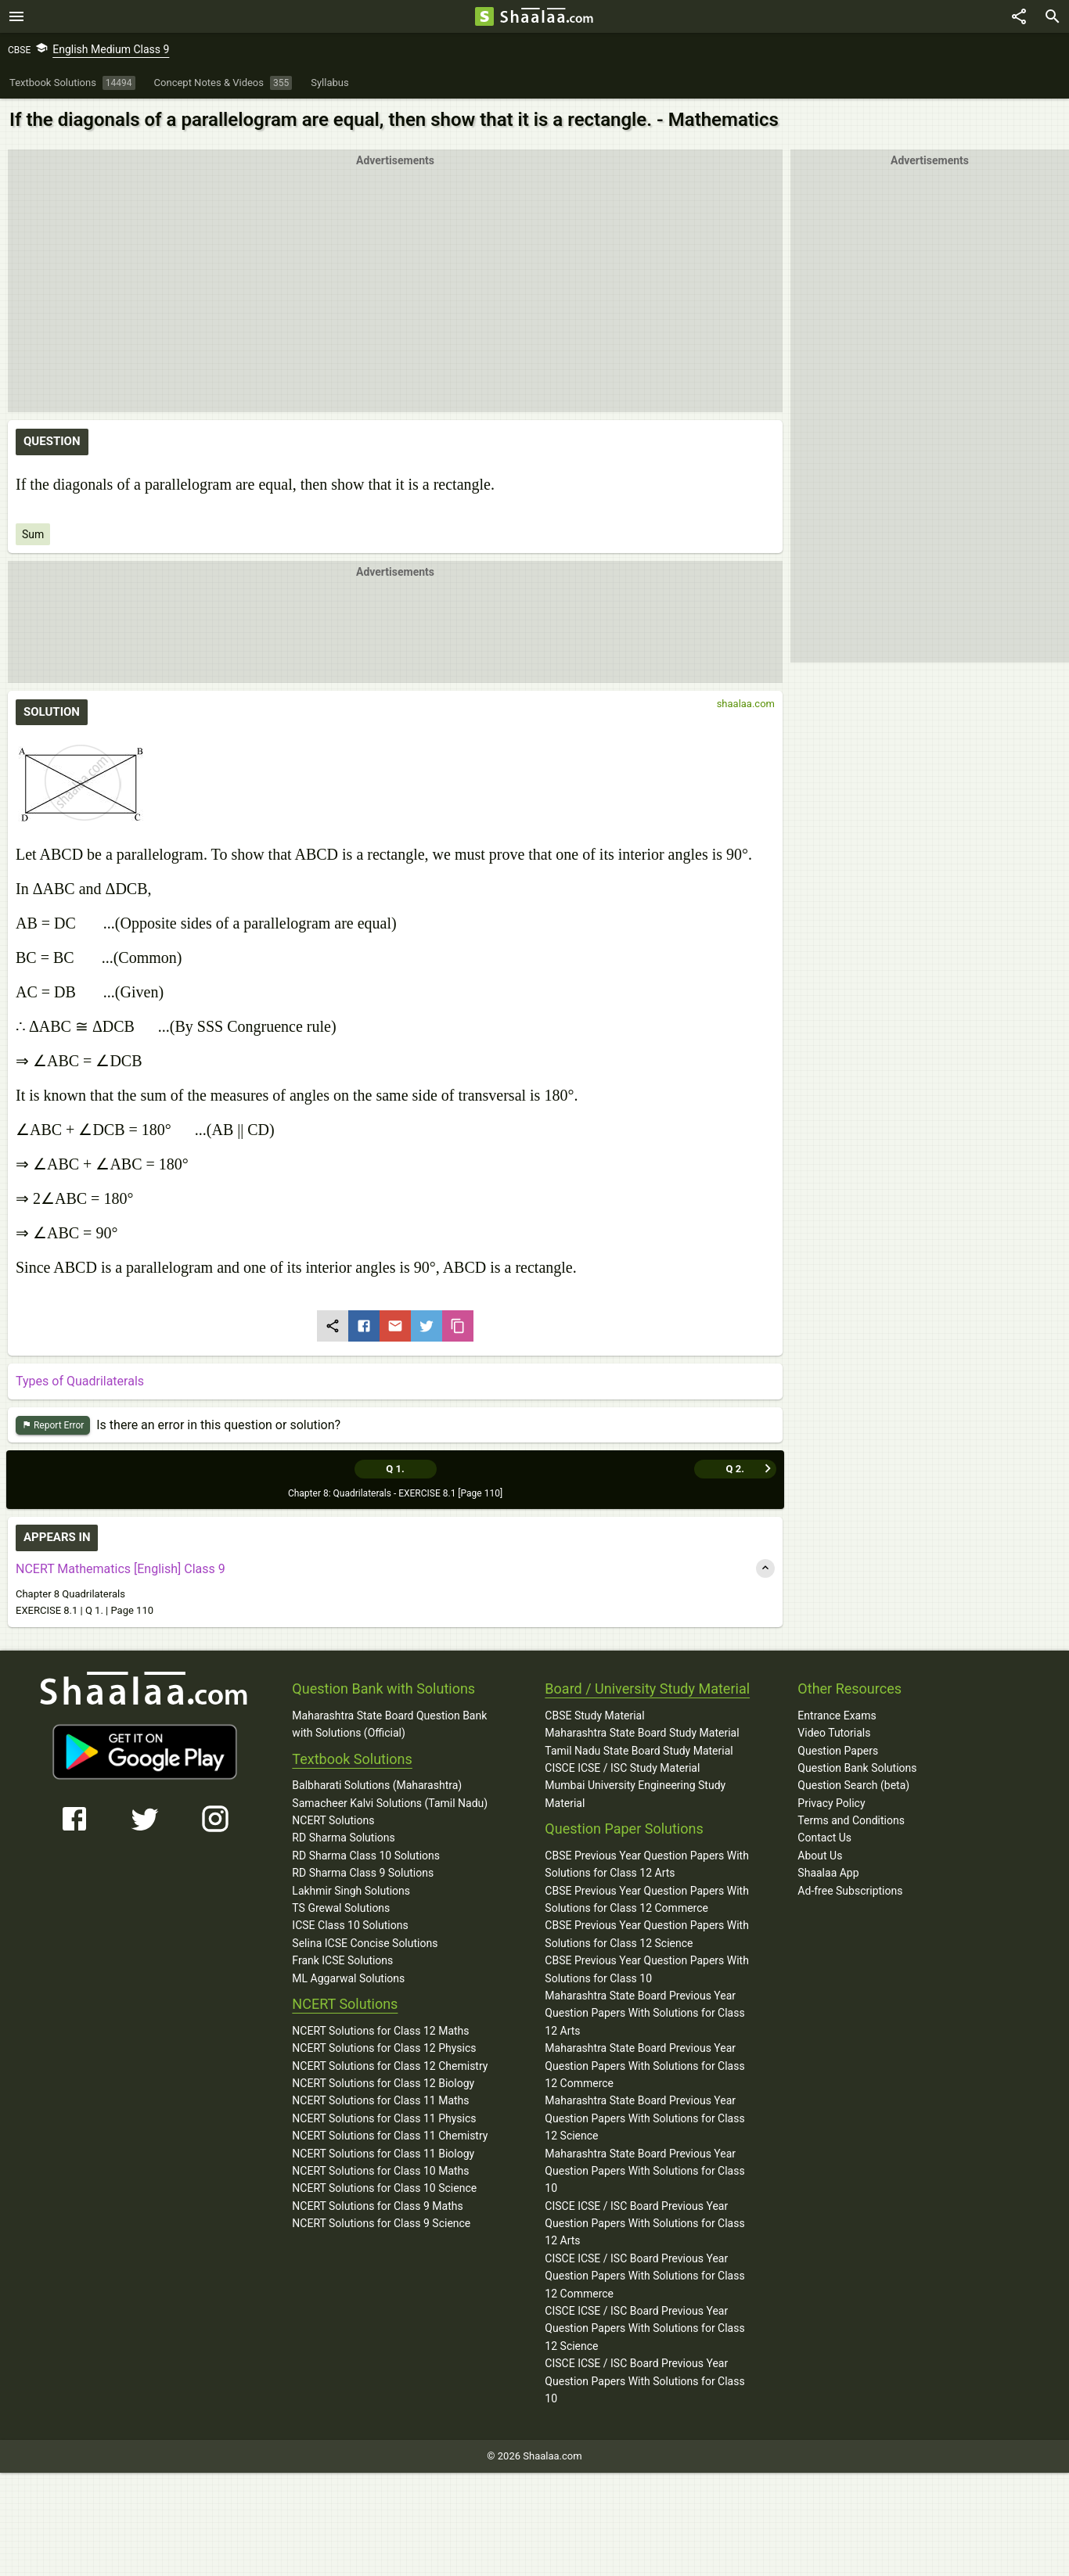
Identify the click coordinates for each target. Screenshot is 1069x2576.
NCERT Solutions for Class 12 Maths (380, 2030)
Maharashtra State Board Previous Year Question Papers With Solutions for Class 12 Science (644, 2118)
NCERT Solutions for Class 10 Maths (380, 2170)
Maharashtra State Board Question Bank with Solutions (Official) (389, 1723)
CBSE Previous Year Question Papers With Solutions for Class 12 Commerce (647, 1898)
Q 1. (395, 1468)
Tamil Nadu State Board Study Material (638, 1750)
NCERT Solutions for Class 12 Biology (383, 2082)
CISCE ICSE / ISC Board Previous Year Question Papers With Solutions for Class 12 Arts (644, 2223)
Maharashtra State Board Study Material (642, 1732)
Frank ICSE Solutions (342, 1959)
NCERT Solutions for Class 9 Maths (377, 2205)
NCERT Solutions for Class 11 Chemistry (390, 2135)
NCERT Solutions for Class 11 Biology (383, 2153)
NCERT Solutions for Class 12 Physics (384, 2047)
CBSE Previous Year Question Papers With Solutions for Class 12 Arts (647, 1863)
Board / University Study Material (647, 1688)
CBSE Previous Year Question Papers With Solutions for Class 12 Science (647, 1934)
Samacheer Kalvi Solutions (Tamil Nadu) (390, 1802)
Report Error (53, 1426)
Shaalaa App (827, 1872)
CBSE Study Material (594, 1714)
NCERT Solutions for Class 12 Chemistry (390, 2065)
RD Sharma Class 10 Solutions (366, 1854)
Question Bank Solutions (856, 1767)
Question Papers (837, 1750)
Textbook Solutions (352, 1758)
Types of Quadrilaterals (80, 1381)
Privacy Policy (831, 1802)
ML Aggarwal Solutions (348, 1977)
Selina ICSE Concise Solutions (364, 1942)
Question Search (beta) (853, 1785)
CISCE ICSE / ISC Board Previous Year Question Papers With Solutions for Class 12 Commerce (644, 2275)
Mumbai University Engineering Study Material (635, 1794)
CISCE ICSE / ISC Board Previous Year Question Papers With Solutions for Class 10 (644, 2380)
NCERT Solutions (333, 1819)
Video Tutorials (833, 1732)
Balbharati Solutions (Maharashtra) (377, 1785)
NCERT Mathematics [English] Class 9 (120, 1568)
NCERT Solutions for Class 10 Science (384, 2188)
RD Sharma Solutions (343, 1837)
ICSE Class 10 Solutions (350, 1925)
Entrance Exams (836, 1714)
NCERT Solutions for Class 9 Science (381, 2222)
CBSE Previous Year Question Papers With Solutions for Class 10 (647, 1968)
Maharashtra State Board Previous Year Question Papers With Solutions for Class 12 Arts (644, 2012)
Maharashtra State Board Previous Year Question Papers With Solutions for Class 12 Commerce (644, 2065)
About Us (819, 1854)
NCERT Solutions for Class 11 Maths (380, 2100)
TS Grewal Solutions (341, 1907)
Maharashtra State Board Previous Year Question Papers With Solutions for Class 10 (644, 2170)
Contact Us (824, 1837)
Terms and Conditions (851, 1819)
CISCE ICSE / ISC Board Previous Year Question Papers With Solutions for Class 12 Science (644, 2327)
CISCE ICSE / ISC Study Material (622, 1767)
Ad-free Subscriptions (849, 1890)
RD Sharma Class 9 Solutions (363, 1872)
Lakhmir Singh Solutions (351, 1890)
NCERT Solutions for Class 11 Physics (384, 2117)
